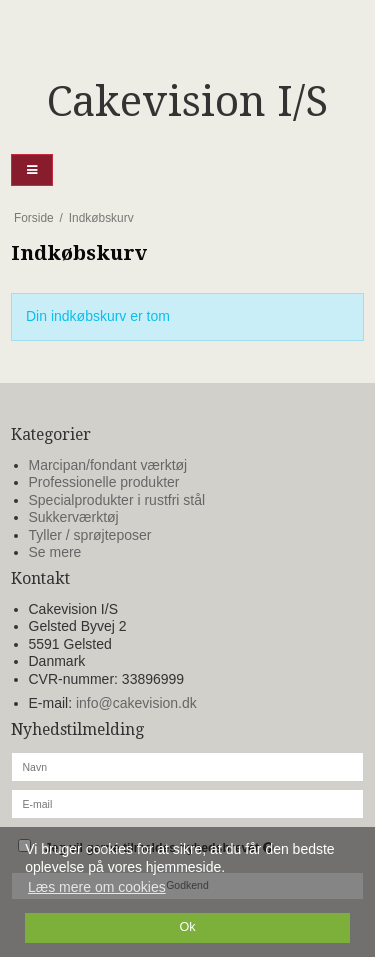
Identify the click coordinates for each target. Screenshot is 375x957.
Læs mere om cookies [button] (97, 887)
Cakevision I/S (187, 101)
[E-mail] (187, 802)
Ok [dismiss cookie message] (187, 927)
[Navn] (187, 765)
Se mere (55, 552)
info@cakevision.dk (136, 703)
